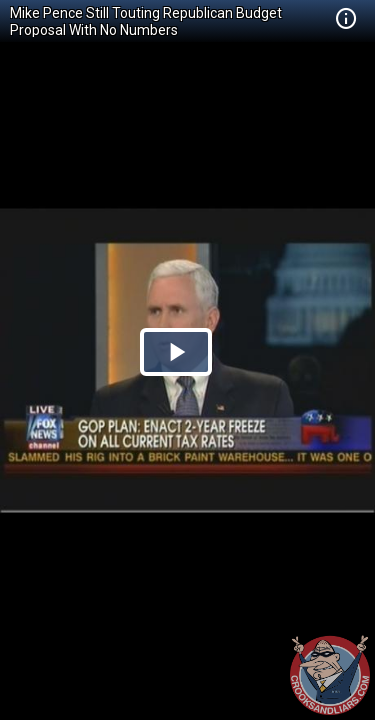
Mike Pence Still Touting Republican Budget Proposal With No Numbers (146, 21)
